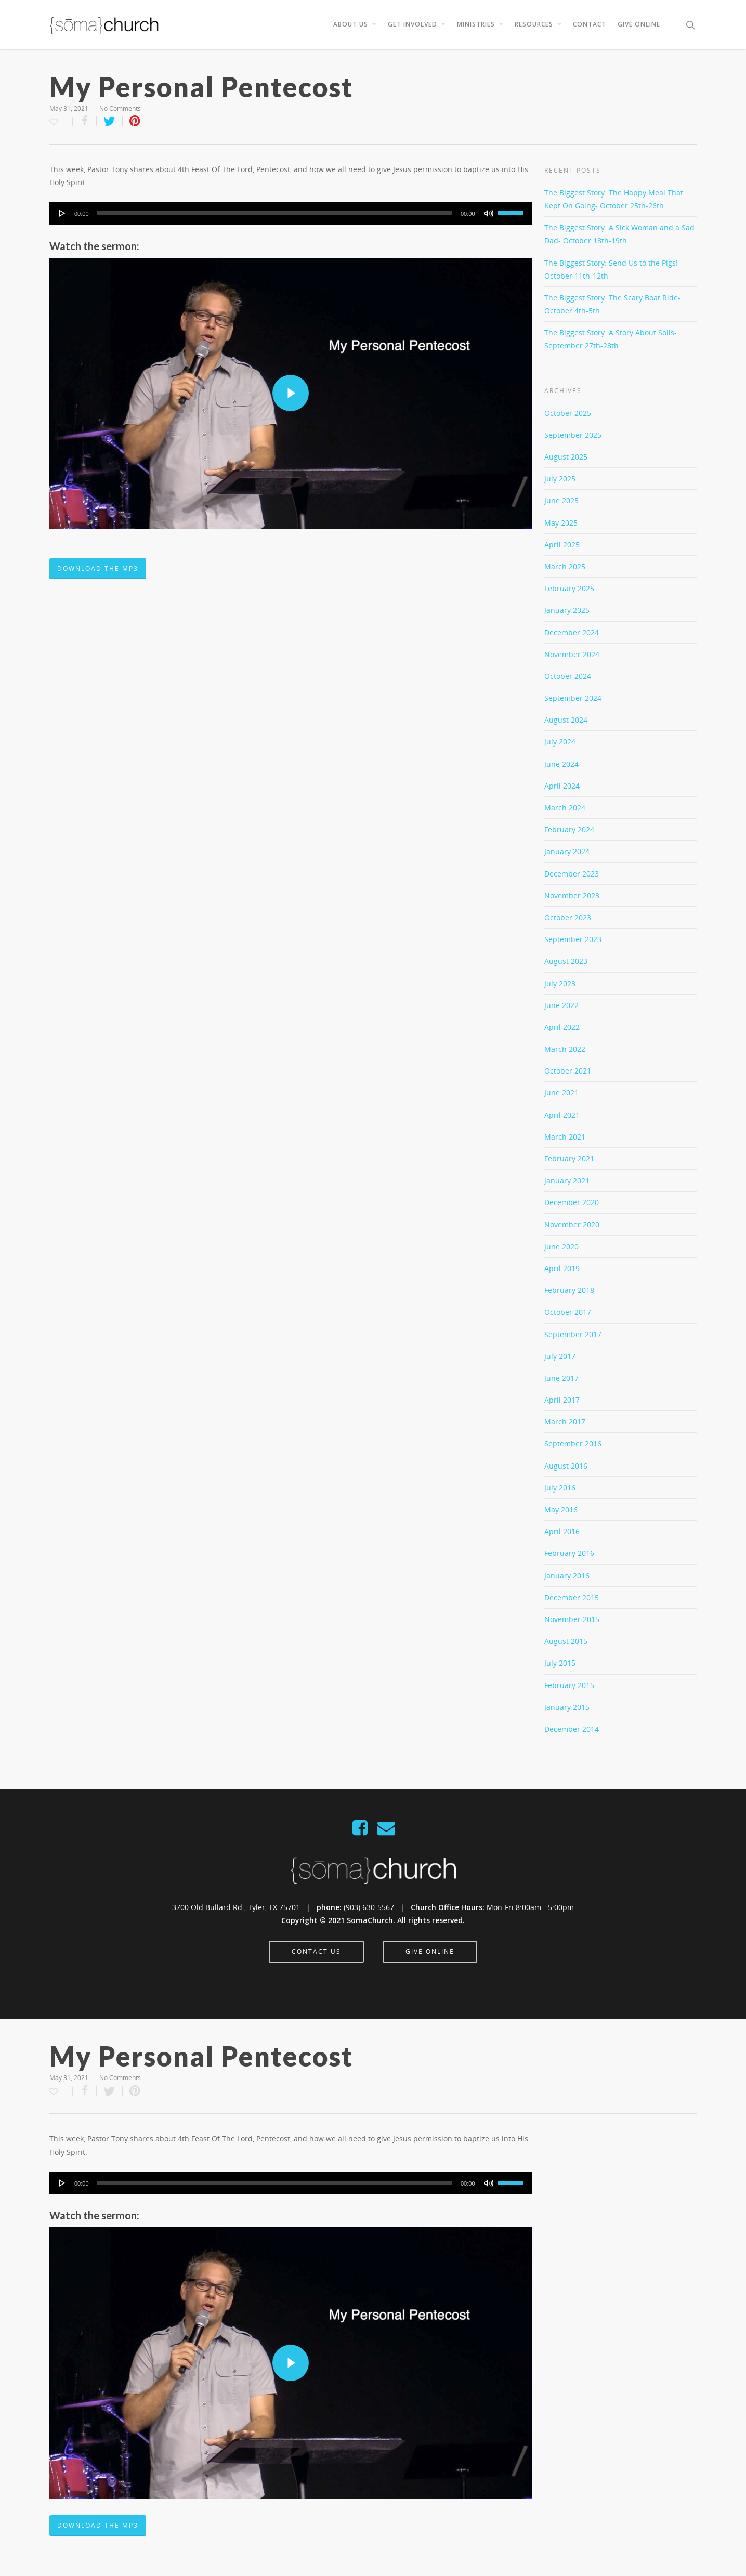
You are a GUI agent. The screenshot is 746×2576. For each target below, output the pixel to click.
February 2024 (569, 829)
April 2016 (562, 1531)
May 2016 (561, 1509)
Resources (538, 24)
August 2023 (565, 961)
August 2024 (565, 720)
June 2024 (561, 764)
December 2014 (571, 1729)
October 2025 (567, 413)
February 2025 (569, 588)
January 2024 (567, 851)
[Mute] (488, 213)
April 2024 (562, 786)
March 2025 (564, 566)
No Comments (120, 108)
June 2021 (561, 1092)
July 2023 (559, 983)
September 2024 (572, 698)
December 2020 (571, 1202)
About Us (355, 24)
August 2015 (565, 1641)
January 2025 (567, 610)
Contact (589, 24)
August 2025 (565, 457)
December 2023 (571, 874)
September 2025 (572, 435)
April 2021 (562, 1115)
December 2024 (571, 632)
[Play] (62, 213)
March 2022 (564, 1049)
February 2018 (569, 1290)
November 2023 (571, 895)
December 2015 (571, 1597)
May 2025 (561, 523)
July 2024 (559, 742)
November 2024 (571, 654)
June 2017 (561, 1378)
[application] (290, 213)
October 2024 (567, 676)
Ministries (480, 24)
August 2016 (565, 1466)
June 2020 (561, 1246)
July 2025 (559, 478)
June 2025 (561, 500)
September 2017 (572, 1334)
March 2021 (564, 1137)
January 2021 (567, 1180)
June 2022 (561, 1005)
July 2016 (559, 1488)
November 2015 (571, 1619)
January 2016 (567, 1575)
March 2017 (564, 1422)
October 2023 (567, 917)
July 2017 (559, 1356)
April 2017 (562, 1400)
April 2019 (562, 1268)
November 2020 (571, 1225)
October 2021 (567, 1071)
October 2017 (567, 1312)
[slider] (274, 213)
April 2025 (562, 545)
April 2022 (562, 1027)
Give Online (639, 24)
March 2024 (564, 808)
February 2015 (569, 1685)
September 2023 (572, 939)
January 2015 (567, 1707)
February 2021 (569, 1158)
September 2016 (572, 1443)
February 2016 (569, 1553)
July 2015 (559, 1663)
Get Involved (417, 24)
